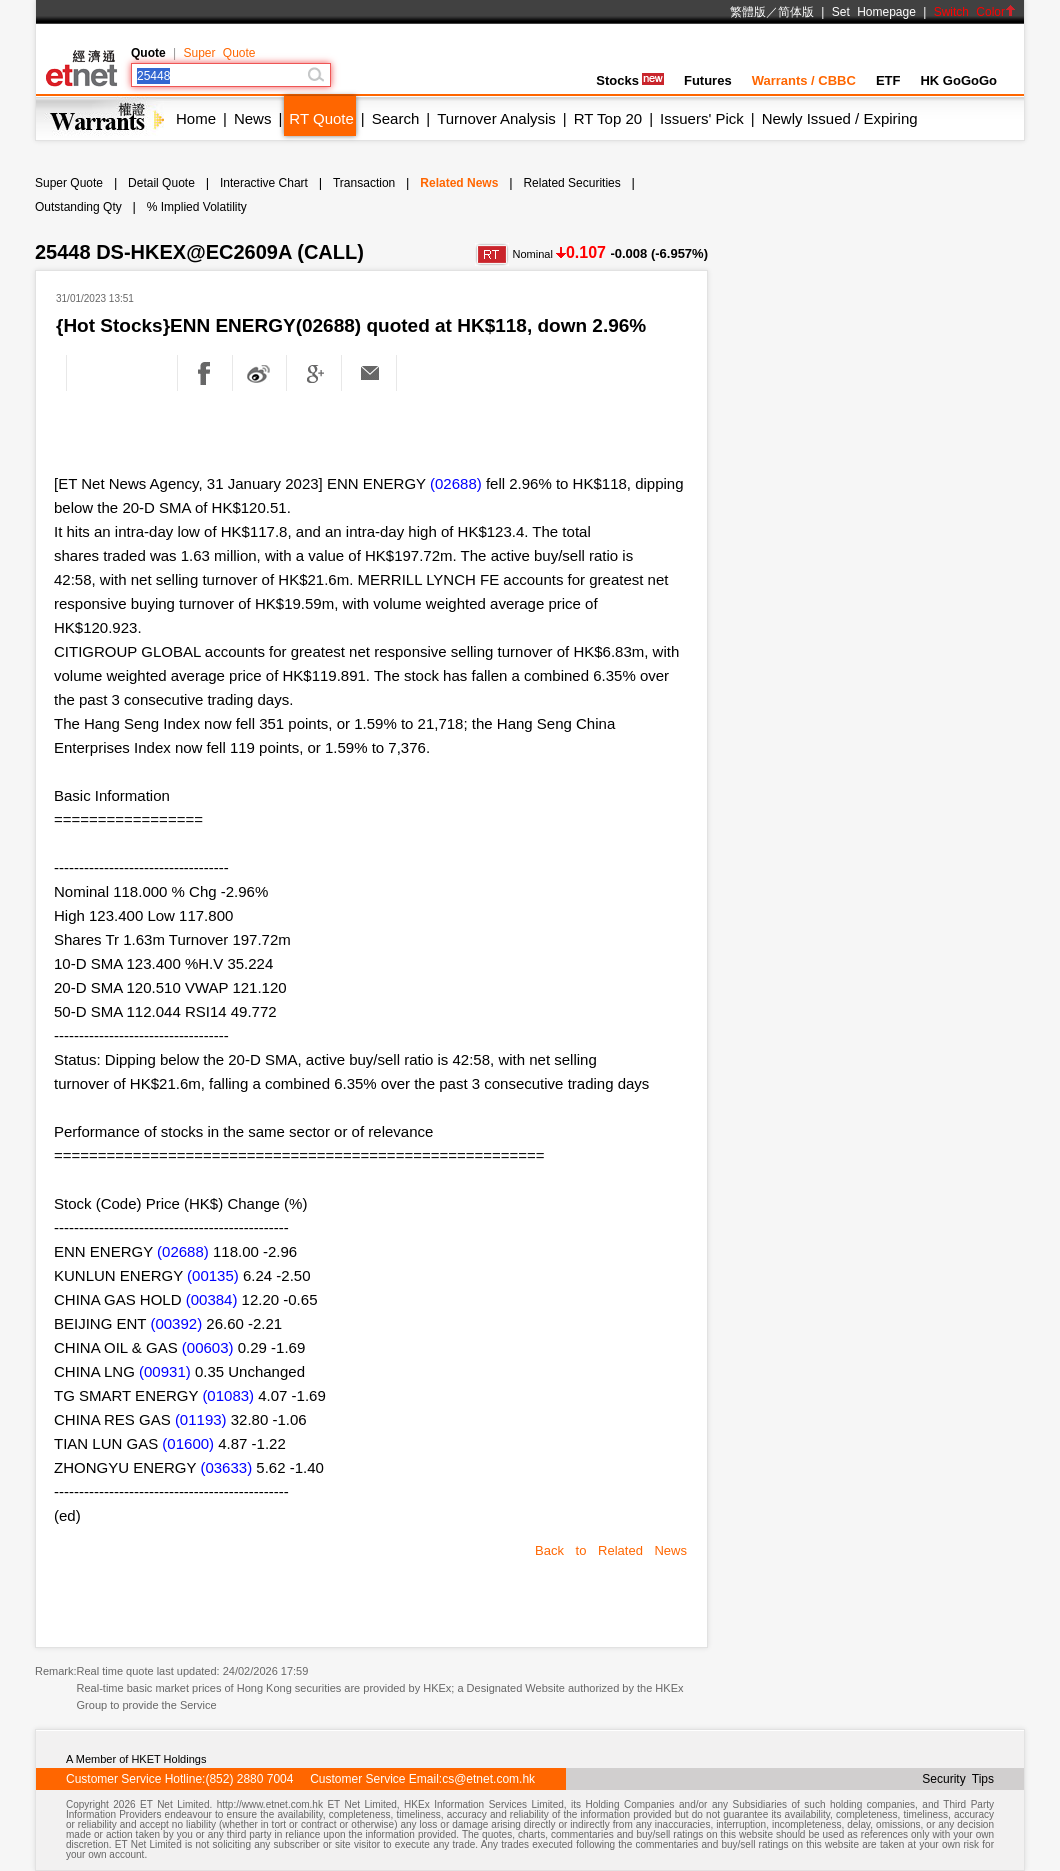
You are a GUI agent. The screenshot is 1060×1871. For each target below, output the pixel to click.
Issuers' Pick (702, 118)
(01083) (228, 1395)
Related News (459, 183)
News (253, 118)
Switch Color (975, 12)
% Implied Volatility (197, 207)
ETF (888, 80)
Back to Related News (611, 1550)
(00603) (208, 1347)
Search (396, 118)
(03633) (226, 1467)
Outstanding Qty (78, 207)
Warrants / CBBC (804, 80)
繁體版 (748, 12)
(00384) (212, 1299)
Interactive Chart (264, 183)
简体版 (796, 12)
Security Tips (958, 1779)
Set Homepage (874, 12)
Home (196, 118)
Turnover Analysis (496, 118)
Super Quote (219, 53)
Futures (708, 80)
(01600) (188, 1443)
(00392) (176, 1323)
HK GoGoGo (958, 80)
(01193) (201, 1419)
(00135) (213, 1275)
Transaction (364, 183)
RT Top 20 (608, 118)
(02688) (456, 483)
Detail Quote (161, 183)
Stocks (630, 80)
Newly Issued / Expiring (840, 118)
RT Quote (321, 118)
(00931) (165, 1371)
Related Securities (571, 183)
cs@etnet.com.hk (488, 1779)
